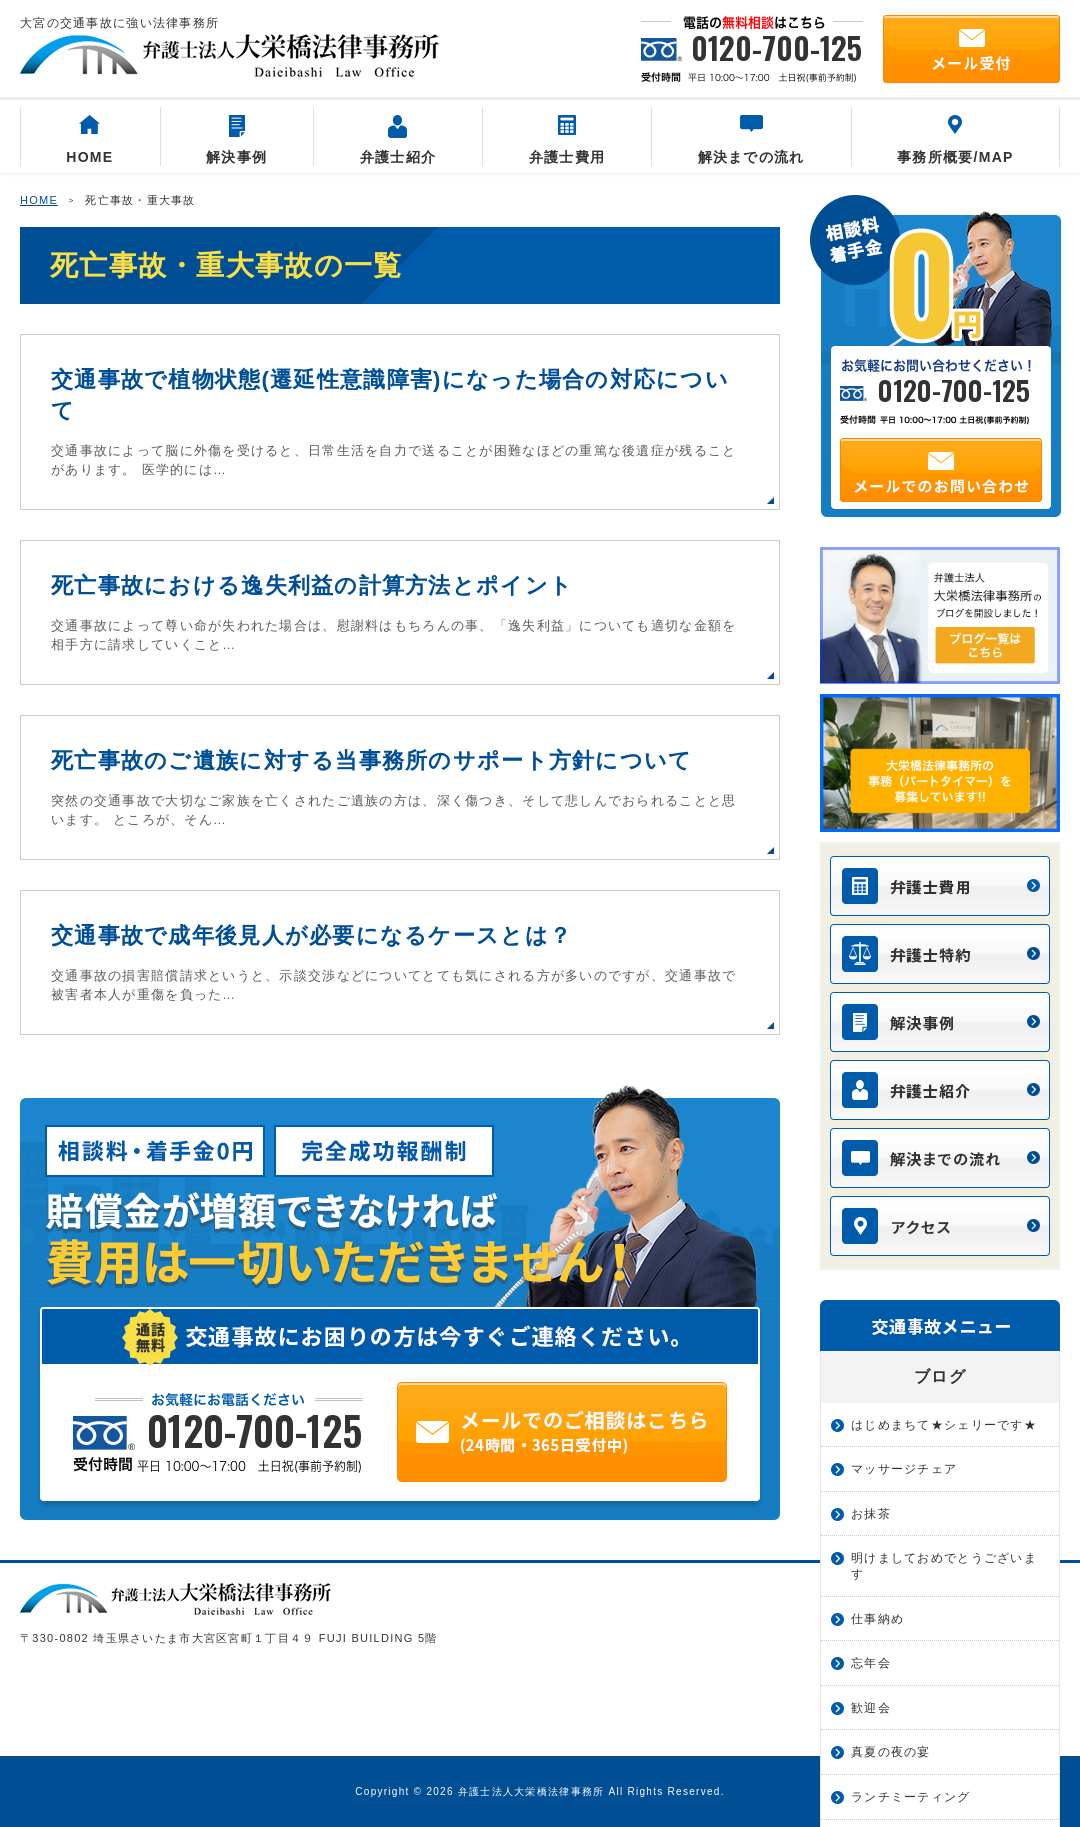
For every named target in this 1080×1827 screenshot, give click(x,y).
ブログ (940, 1376)
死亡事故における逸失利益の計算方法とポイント (312, 585)
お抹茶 (871, 1514)
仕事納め (877, 1619)
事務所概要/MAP (955, 140)
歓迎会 (871, 1708)
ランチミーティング (911, 1797)
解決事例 (236, 140)
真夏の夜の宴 (891, 1752)
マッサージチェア (904, 1469)
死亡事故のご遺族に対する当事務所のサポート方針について (372, 760)
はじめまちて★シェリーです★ (944, 1425)
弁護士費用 (567, 140)
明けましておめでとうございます (944, 1566)
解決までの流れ (751, 140)
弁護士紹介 (398, 140)
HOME (89, 140)
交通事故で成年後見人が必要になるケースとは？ (311, 935)
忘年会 (871, 1663)
